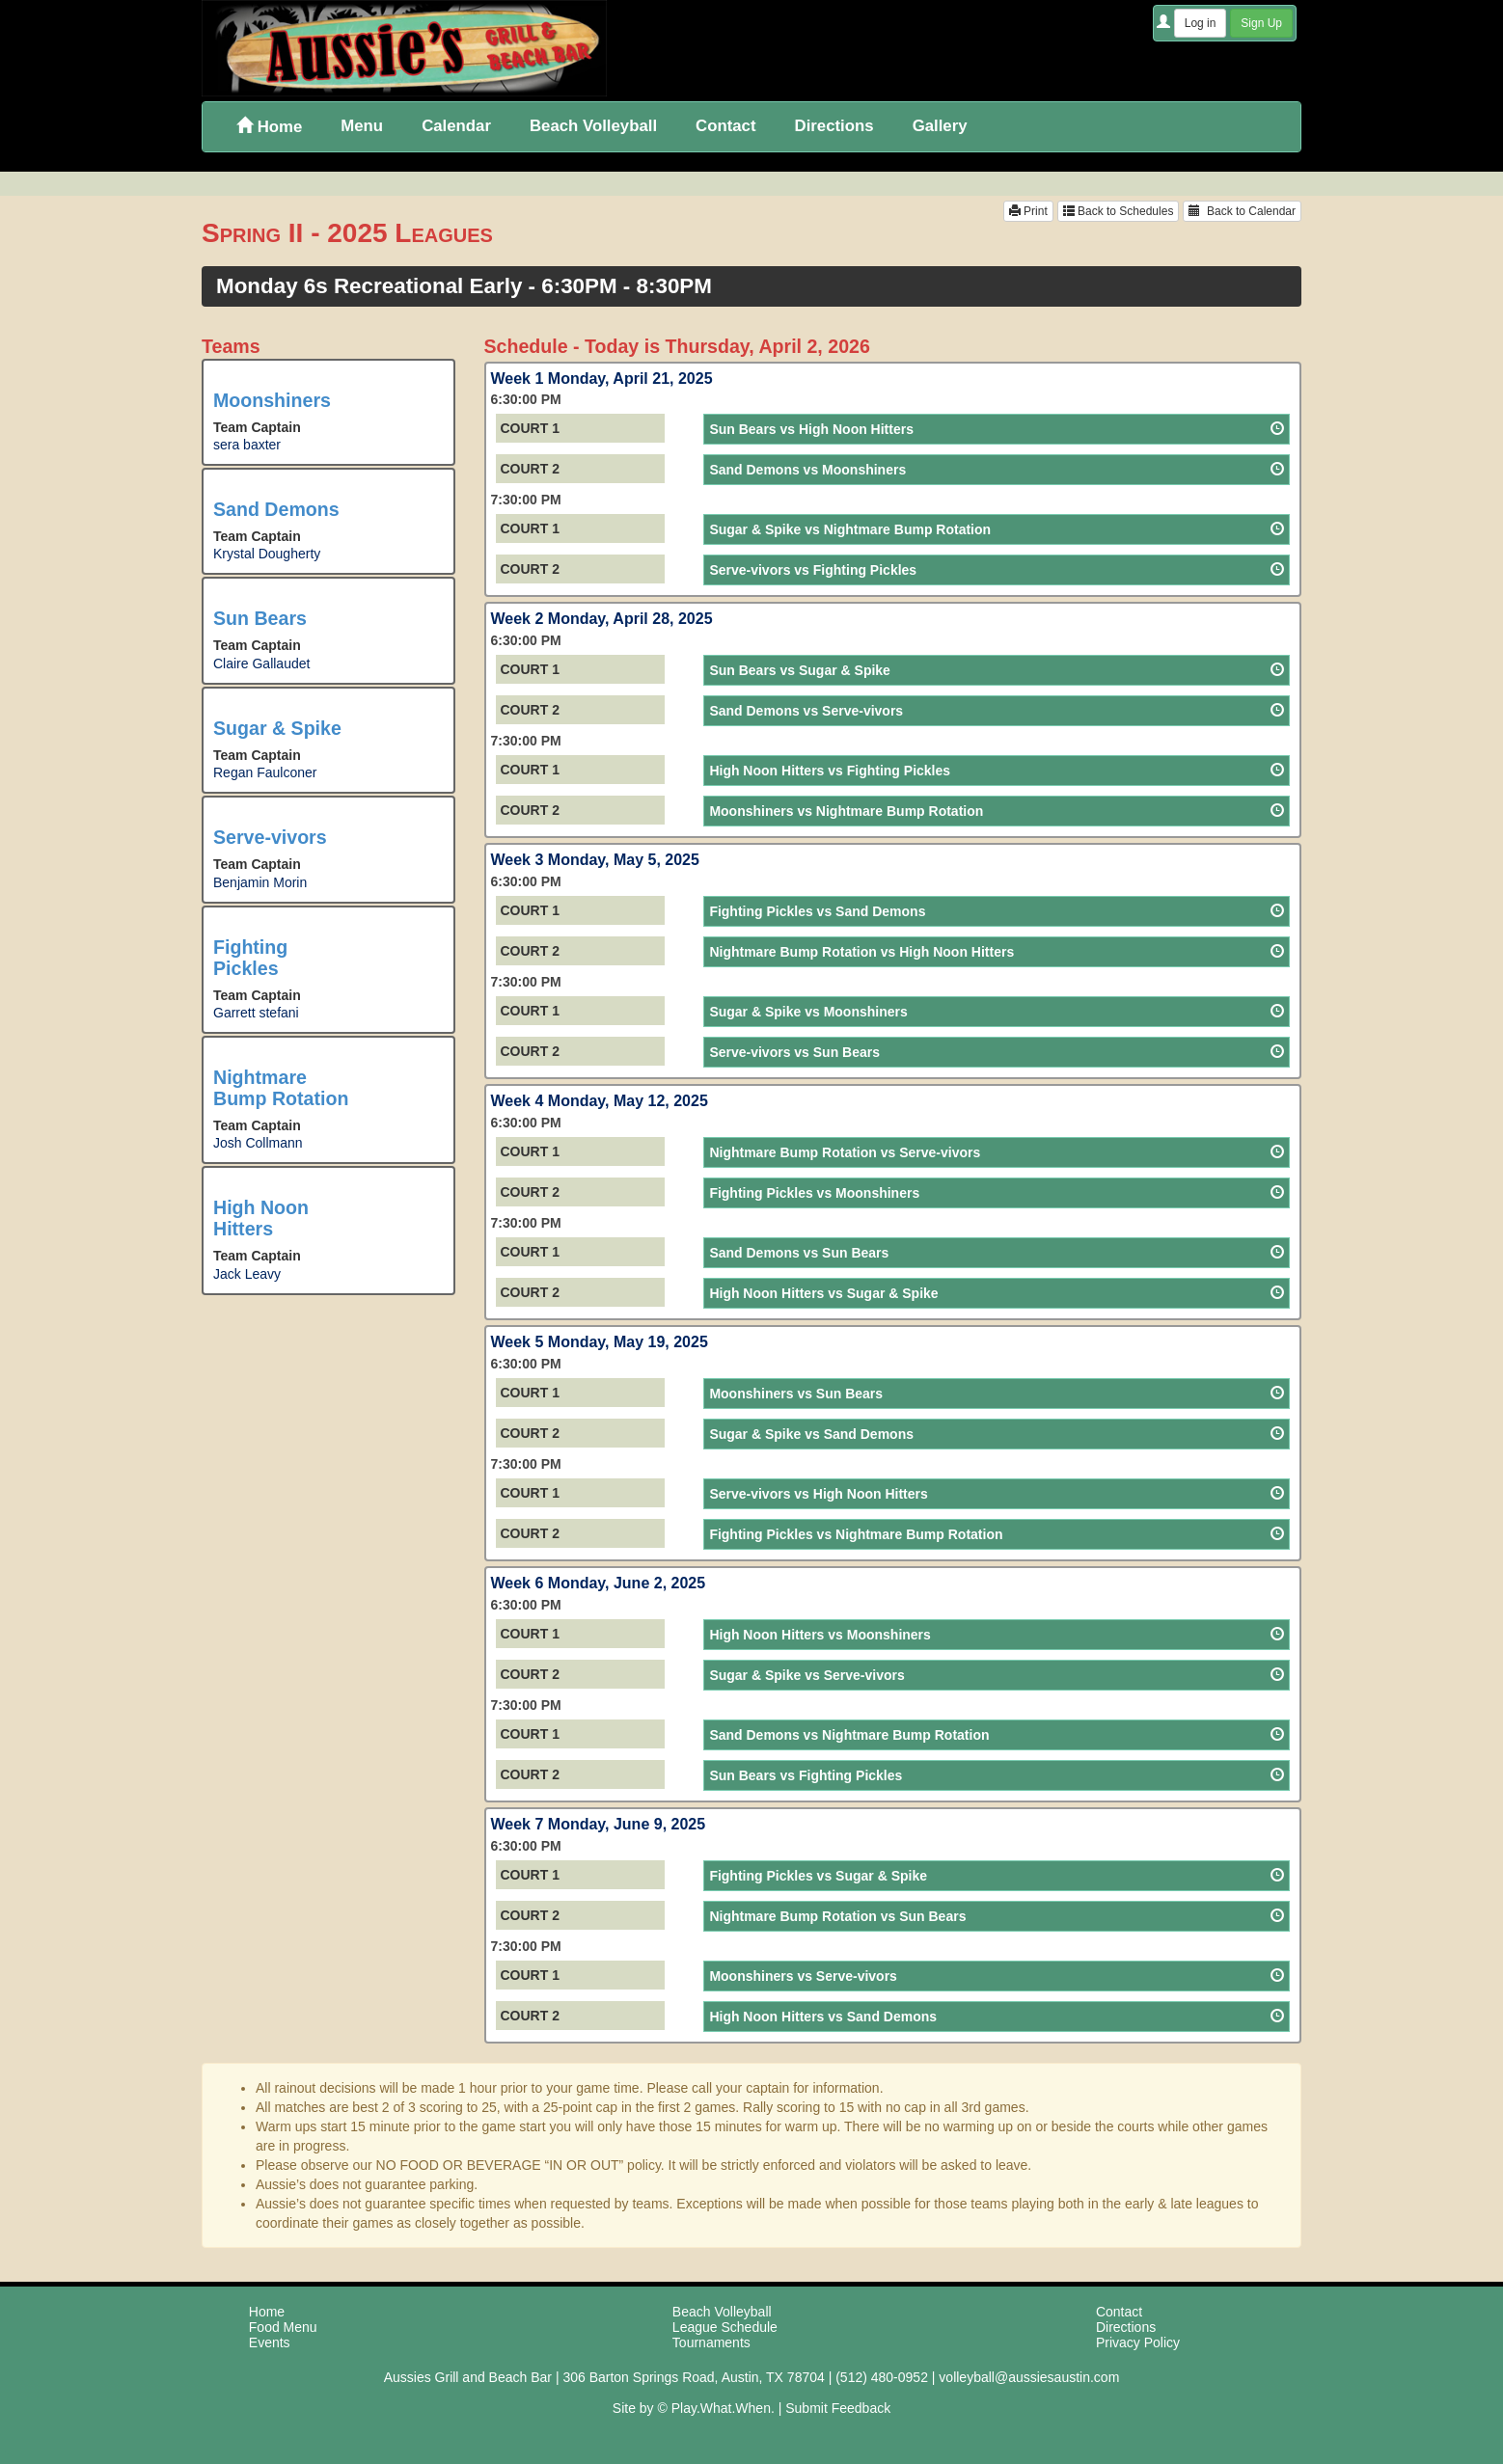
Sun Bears (260, 618)
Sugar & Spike (277, 728)
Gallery (940, 126)
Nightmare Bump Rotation (280, 1088)
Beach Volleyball (593, 126)
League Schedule (725, 2327)
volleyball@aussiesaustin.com (1029, 2377)
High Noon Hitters (261, 1218)
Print (1028, 211)
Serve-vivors (270, 837)
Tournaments (711, 2342)
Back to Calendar (1242, 211)
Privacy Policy (1138, 2342)
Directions (834, 126)
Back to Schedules (1118, 211)
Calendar (456, 126)
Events (269, 2342)
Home (269, 127)
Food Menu (283, 2327)
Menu (362, 126)
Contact (725, 126)
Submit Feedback (837, 2408)
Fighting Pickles (250, 957)
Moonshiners (272, 400)
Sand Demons (276, 509)
